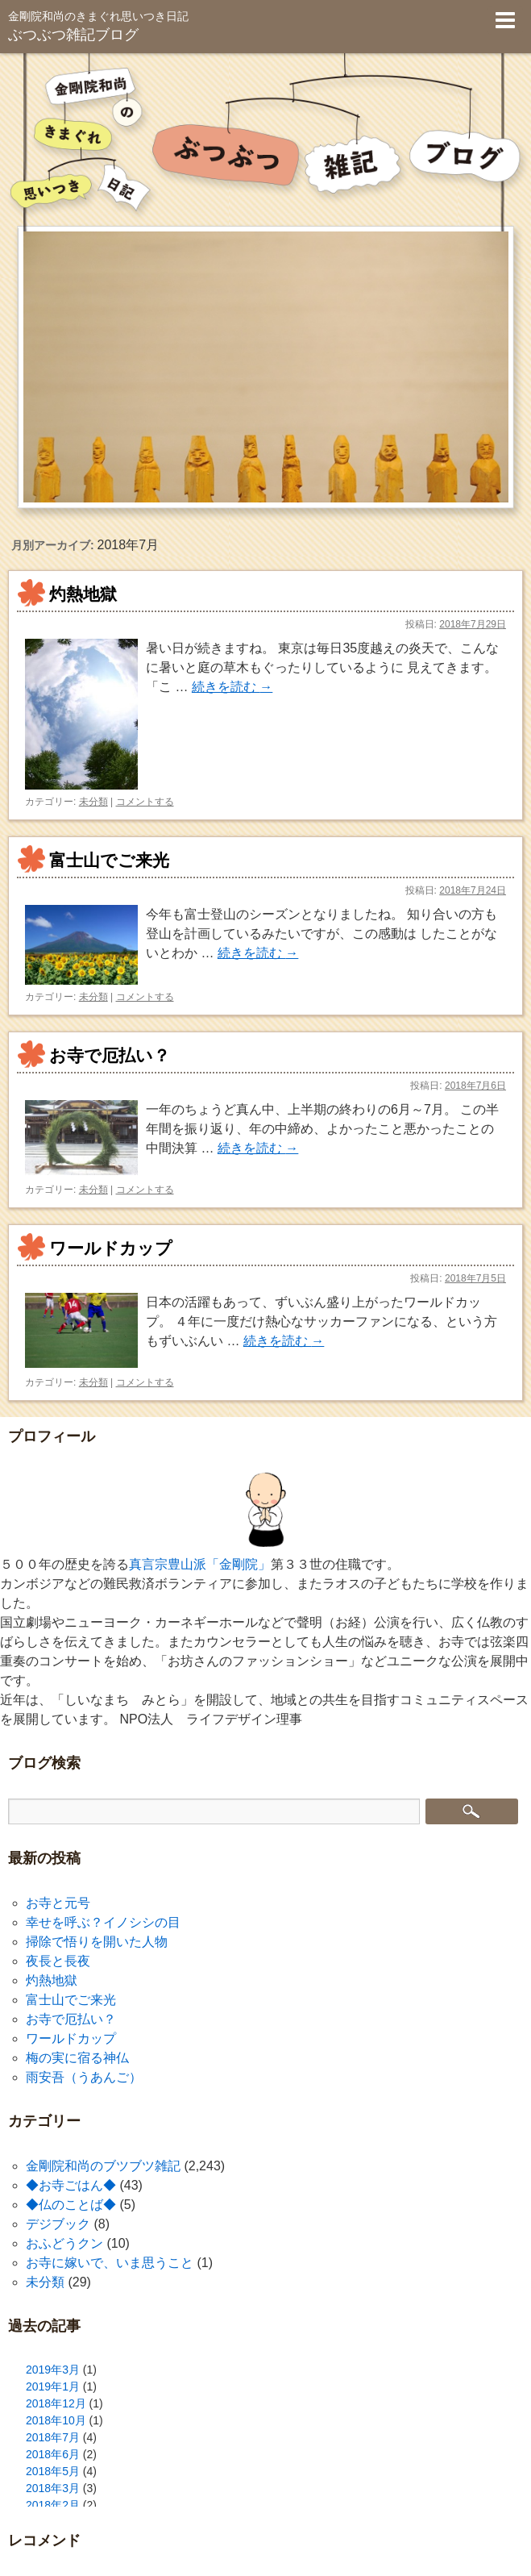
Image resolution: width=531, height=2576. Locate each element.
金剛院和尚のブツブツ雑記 (103, 2166)
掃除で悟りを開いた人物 (97, 1942)
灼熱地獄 (83, 594)
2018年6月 (53, 2454)
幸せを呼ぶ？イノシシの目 (103, 1922)
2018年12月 (56, 2403)
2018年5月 (53, 2471)
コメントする (145, 801)
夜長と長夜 (58, 1961)
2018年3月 (53, 2488)
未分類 (93, 801)
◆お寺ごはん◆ (71, 2185)
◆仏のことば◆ (71, 2204)
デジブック (58, 2224)
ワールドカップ (110, 1248)
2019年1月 (53, 2386)
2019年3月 (53, 2369)
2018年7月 (53, 2437)
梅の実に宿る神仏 (77, 2058)
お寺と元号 (58, 1903)
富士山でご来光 (109, 860)
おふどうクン (64, 2243)
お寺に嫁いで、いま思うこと (109, 2263)
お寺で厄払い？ (109, 1055)
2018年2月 (53, 2505)
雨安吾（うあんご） (84, 2077)
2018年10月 (56, 2420)
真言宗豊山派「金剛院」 (200, 1564)
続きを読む (232, 687)
